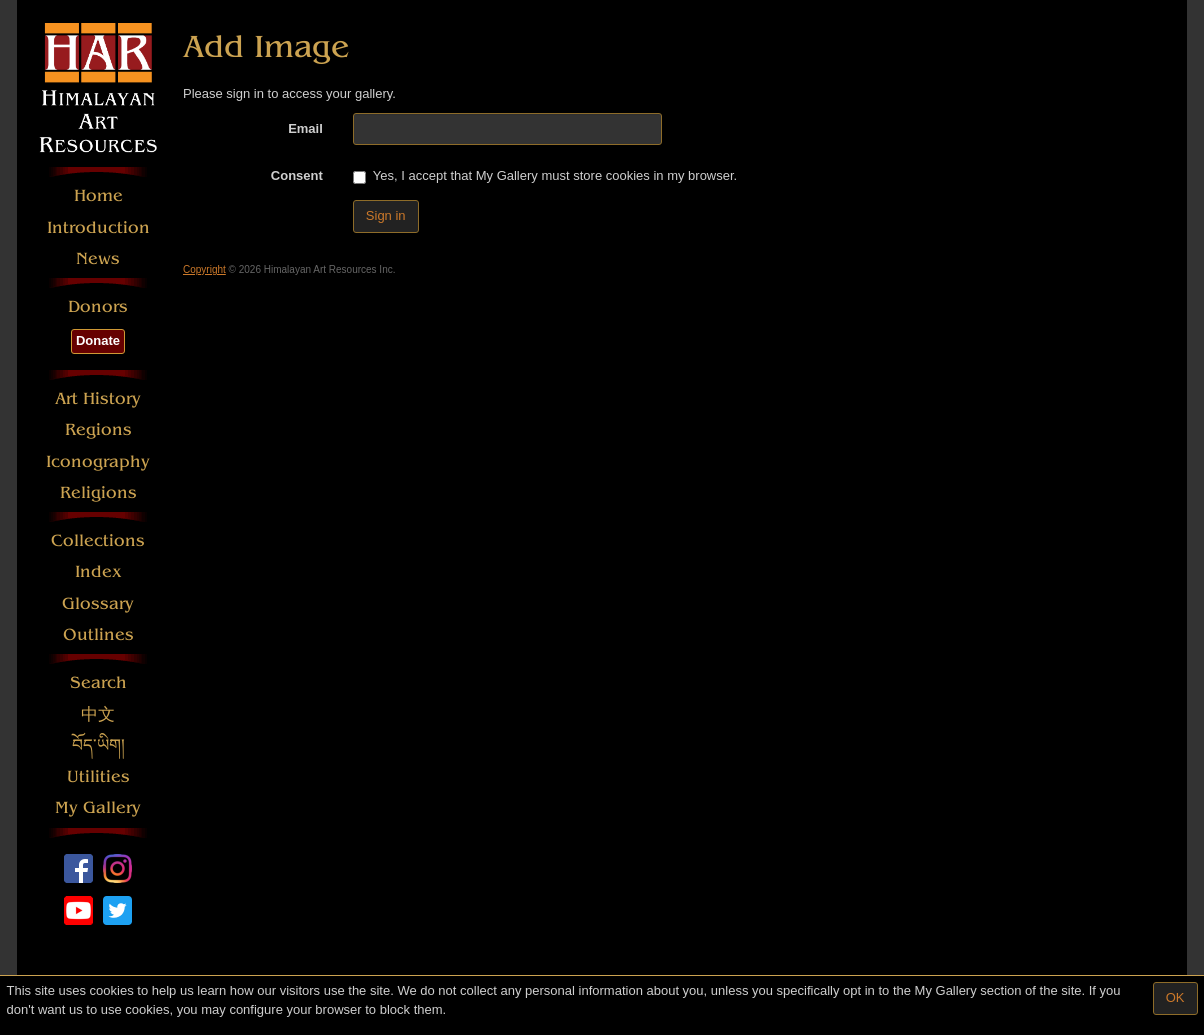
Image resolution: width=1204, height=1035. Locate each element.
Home (98, 195)
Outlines (98, 634)
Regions (98, 429)
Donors (98, 306)
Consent (297, 175)
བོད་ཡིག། (98, 745)
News (98, 258)
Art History (98, 398)
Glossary (98, 603)
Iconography (98, 461)
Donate (98, 340)
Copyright (204, 269)
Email (305, 128)
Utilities (98, 776)
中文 (98, 714)
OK (1175, 997)
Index (98, 571)
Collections (98, 540)
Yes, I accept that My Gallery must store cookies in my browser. (545, 176)
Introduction (98, 227)
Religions (98, 492)
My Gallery (98, 807)
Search (98, 682)
